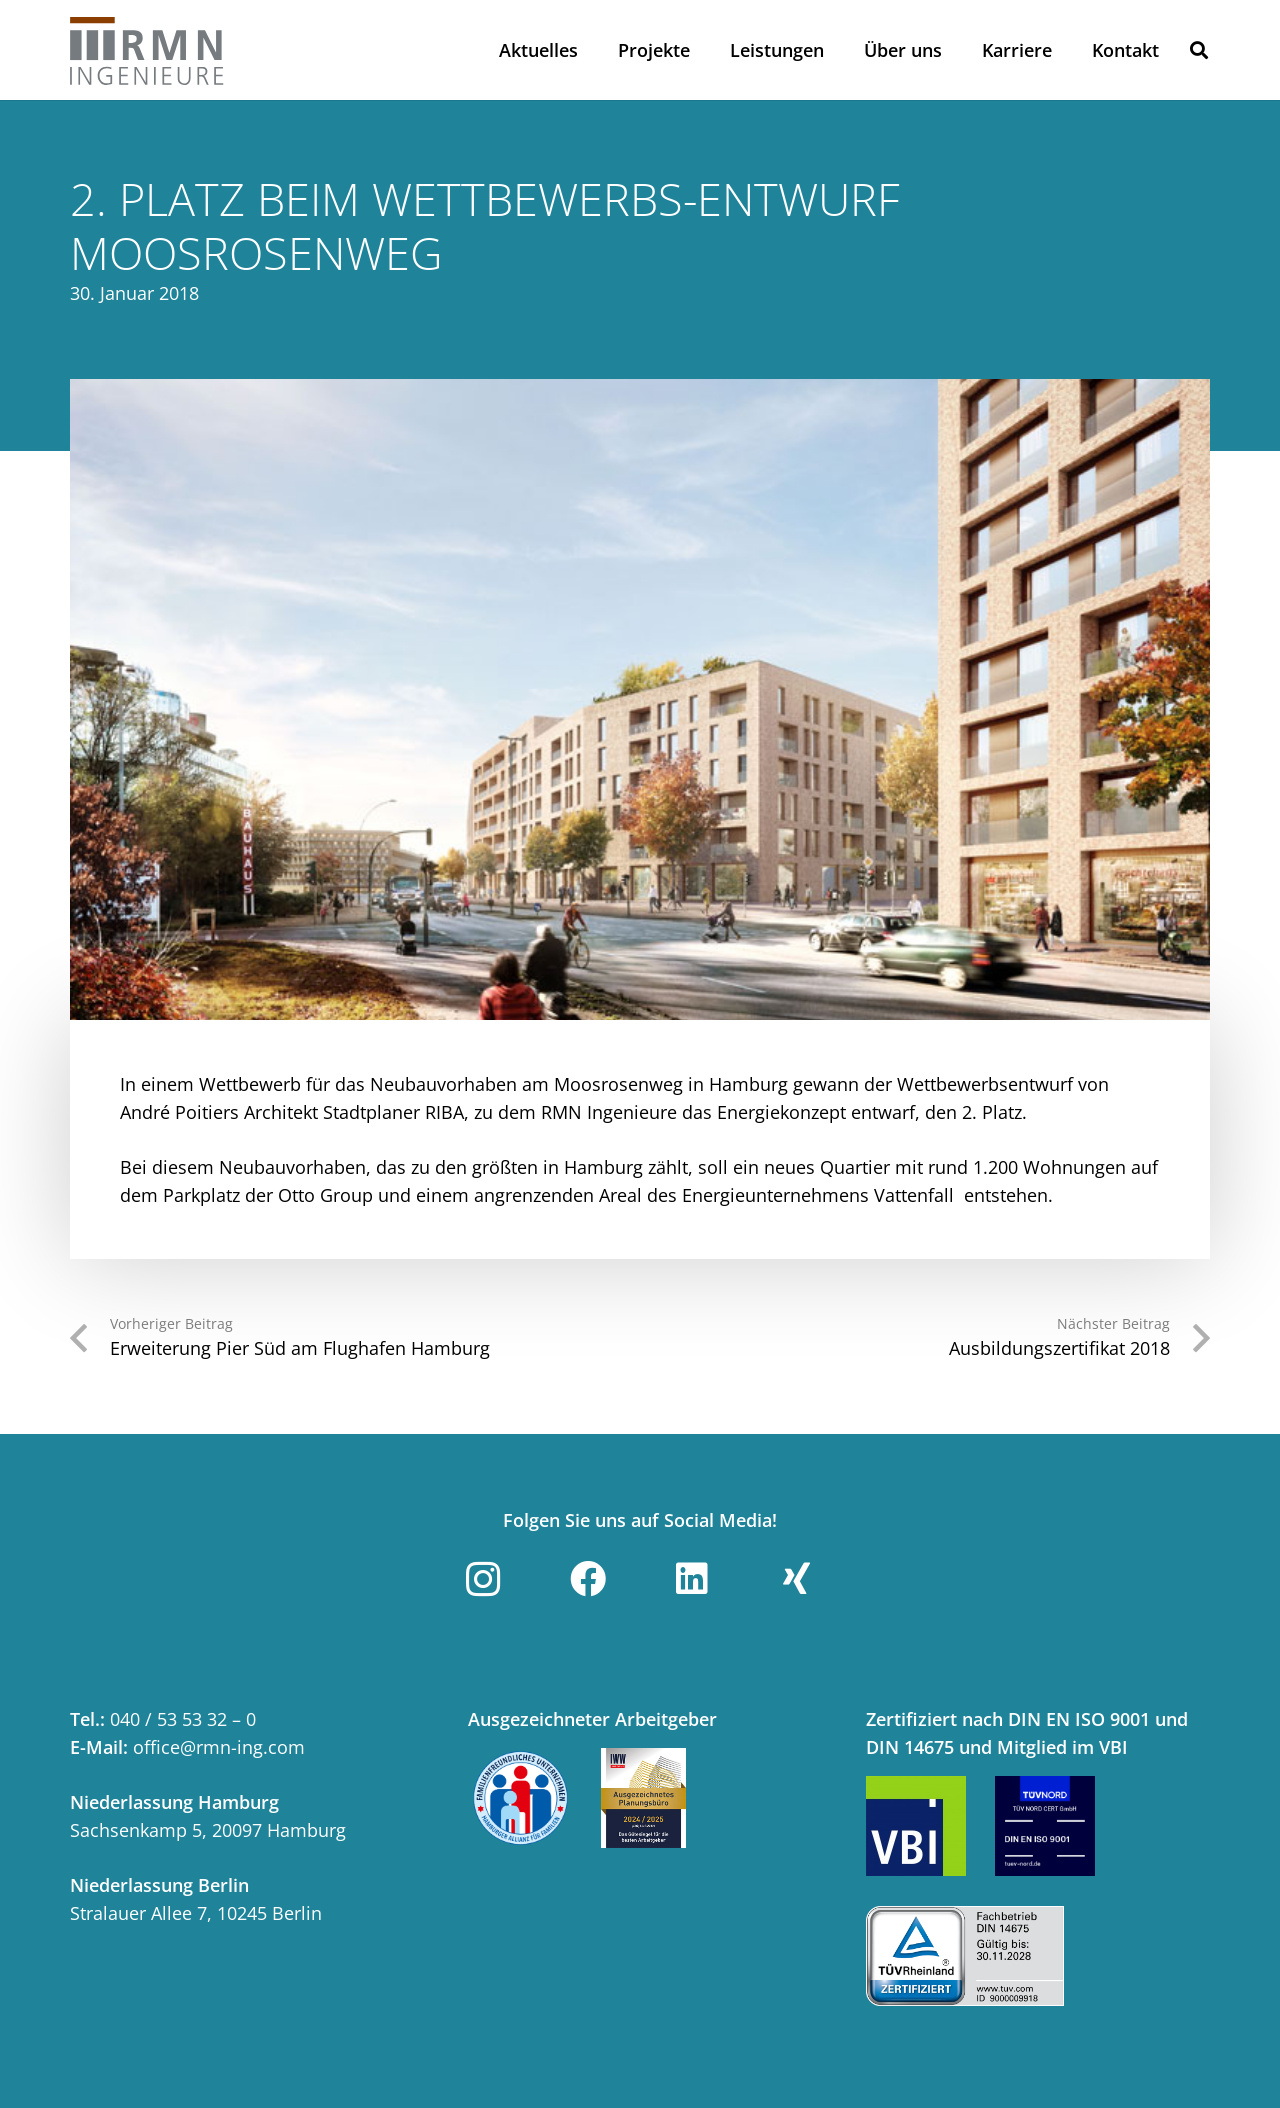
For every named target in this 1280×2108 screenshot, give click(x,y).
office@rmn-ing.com (219, 1747)
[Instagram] (483, 1579)
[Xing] (797, 1579)
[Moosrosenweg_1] (640, 699)
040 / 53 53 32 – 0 (183, 1719)
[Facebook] (588, 1579)
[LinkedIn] (692, 1579)
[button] (1199, 50)
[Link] (147, 50)
